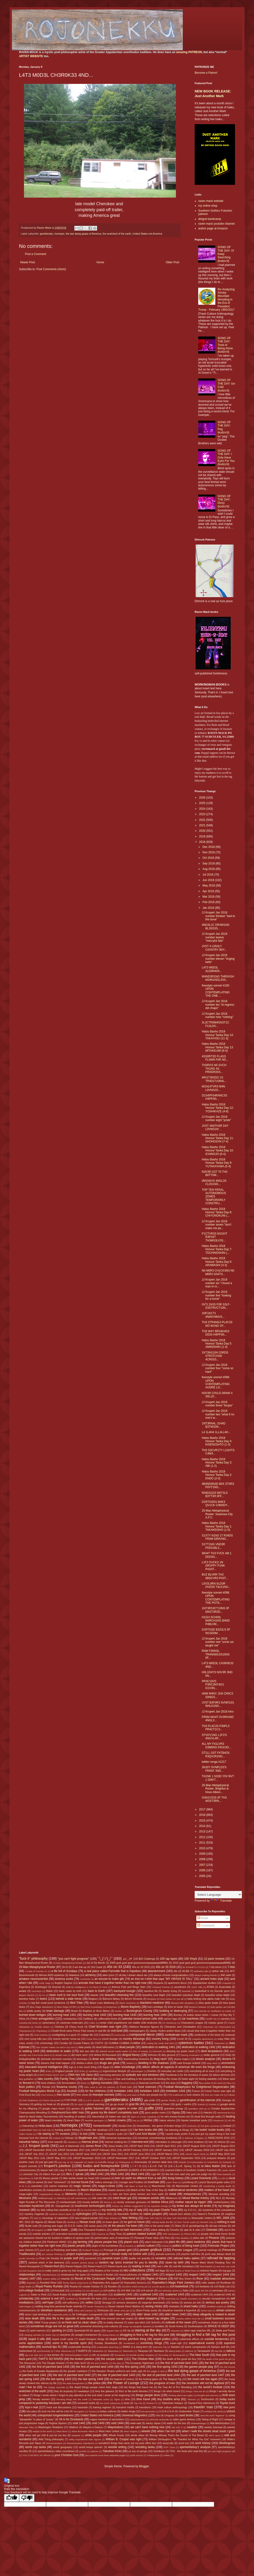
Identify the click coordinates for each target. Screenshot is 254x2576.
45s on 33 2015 (141, 1967)
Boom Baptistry (131, 2006)
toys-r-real (31, 2407)
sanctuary (217, 2290)
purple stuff (71, 2258)
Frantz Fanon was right (218, 2091)
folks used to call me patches (99, 2087)
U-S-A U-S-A (166, 2411)
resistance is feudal (102, 2274)
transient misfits (125, 2407)
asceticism (180, 1986)
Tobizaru (191, 2399)
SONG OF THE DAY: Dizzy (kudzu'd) (224, 501)
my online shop (207, 205)
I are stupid (120, 2129)
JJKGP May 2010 (219, 2154)
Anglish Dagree (63, 1982)
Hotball (227, 2125)
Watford (73, 2427)
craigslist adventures (202, 2039)
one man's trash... (58, 2229)
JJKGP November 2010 (86, 2158)
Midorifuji (61, 2198)
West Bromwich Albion (83, 2431)
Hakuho (207, 2112)
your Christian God (66, 2455)
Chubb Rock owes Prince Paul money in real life (78, 2030)
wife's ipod (214, 2435)
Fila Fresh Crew (127, 2083)
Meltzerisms (102, 2194)
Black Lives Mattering (102, 2002)
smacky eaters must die (188, 2318)
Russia (73, 2286)
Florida (46, 2086)
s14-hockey (76, 2290)
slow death (32, 2318)
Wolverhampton (54, 2443)
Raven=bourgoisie (29, 2266)
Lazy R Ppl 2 (66, 2170)
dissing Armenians (190, 2055)
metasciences (192, 2194)
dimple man (61, 2055)
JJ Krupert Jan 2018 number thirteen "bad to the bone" (218, 916)
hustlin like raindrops (96, 2129)
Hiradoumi (218, 2120)
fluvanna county (66, 2087)
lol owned (37, 2182)
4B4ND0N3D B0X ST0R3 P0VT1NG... (218, 1485)
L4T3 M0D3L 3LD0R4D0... (212, 969)
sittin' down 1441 (119, 2314)
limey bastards (224, 2174)
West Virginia (130, 2431)
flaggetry (186, 2083)
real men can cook (225, 2266)
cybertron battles (191, 2043)
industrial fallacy (29, 2142)
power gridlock (151, 2250)
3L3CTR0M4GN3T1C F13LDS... (215, 1024)
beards (94, 1995)
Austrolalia (225, 1986)
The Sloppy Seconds (54, 2387)
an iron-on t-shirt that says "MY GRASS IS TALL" (162, 1979)
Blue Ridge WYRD (66, 2007)
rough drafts (25, 2286)
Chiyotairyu (41, 2031)
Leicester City (30, 2174)
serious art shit (192, 2302)
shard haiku (190, 2306)
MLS (218, 2198)
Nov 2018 (209, 852)
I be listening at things (176, 2129)
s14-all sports (158, 2286)
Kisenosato (141, 2162)
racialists (160, 2258)
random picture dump (82, 2262)
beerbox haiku (27, 1998)
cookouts (230, 2034)
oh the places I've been (122, 2225)
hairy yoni (191, 2112)
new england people (86, 2218)
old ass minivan (218, 2225)
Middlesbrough (45, 2198)
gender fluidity (168, 2100)
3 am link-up (79, 1967)
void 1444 (117, 2423)
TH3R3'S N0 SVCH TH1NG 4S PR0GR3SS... (214, 1068)
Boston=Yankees (197, 2007)
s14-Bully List (222, 2286)
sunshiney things (151, 2343)
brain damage (55, 2011)
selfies (89, 2302)
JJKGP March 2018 (195, 2154)
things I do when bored (167, 2391)
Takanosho (127, 2351)
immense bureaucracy (119, 2137)
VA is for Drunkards (71, 2419)
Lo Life (221, 2178)
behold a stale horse (69, 1998)
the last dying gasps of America (83, 233)
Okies (177, 2225)
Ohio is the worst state (157, 2225)
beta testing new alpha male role (206, 1998)
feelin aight (188, 2078)
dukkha (130, 2063)
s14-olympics (92, 2290)
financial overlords (149, 2082)
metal (172, 2194)
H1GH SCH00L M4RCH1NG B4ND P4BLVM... (216, 1621)
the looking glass (148, 2379)
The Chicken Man (143, 2359)
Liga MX (155, 2174)
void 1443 (98, 2423)
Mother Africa (159, 2202)
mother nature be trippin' (191, 2202)
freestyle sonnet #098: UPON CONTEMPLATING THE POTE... (216, 1597)
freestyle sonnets (103, 2094)
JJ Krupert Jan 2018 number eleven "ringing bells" (218, 959)
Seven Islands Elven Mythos (124, 2306)
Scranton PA (114, 2298)
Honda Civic (125, 2125)
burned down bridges (32, 2015)
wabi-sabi (135, 2423)
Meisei (87, 2194)
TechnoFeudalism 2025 (76, 2355)
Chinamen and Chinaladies (180, 2026)
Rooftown (225, 2282)
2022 (202, 820)
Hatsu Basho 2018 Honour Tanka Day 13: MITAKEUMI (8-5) (218, 1047)
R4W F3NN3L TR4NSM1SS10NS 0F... (216, 1654)
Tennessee (119, 2355)
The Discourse (27, 2363)
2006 (202, 1870)
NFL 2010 (24, 2222)
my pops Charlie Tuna (163, 2210)
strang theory (109, 2335)
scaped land (79, 2294)
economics (228, 2063)
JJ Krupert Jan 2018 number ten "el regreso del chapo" (218, 1005)
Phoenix (214, 2238)
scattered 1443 (174, 2294)
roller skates (209, 2282)
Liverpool (105, 2178)
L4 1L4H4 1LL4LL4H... (216, 1432)
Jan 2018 (208, 907)
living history (175, 2178)
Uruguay (169, 2415)
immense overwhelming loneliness (157, 2137)
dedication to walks (59, 2051)
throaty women (41, 2399)
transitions (145, 2407)
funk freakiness (30, 2100)
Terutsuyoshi (178, 2355)
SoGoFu (156, 2322)
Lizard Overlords (200, 2178)
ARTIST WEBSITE (31, 56)
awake (22, 1991)
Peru (167, 2237)
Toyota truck (227, 2403)
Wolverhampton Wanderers (80, 2443)
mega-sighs (25, 2194)
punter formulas (27, 2258)
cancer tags (170, 2018)
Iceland (56, 2138)
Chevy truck (76, 2026)
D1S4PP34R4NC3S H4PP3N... (214, 1097)
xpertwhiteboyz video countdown (56, 2451)
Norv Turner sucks (186, 2222)
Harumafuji (98, 2116)
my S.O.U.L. (191, 2209)
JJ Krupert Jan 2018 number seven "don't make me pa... (216, 1225)
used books (186, 2415)
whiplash (76, 2435)
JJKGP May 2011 (29, 2158)
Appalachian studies (204, 1982)
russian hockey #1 (92, 2286)
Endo (48, 2071)
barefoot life (151, 1991)
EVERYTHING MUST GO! (51, 2075)
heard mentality (53, 2120)
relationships (27, 2274)
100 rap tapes (168, 1958)
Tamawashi (203, 2350)
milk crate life (99, 2198)
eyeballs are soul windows (142, 2074)
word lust (184, 2443)
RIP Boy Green (183, 2278)
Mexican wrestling (218, 2194)
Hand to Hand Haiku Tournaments (38, 2116)
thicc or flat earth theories (133, 2391)
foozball (72, 2091)
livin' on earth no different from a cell (138, 2178)
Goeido (201, 2104)
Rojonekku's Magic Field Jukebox (173, 2282)
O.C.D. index (75, 2225)
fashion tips (90, 2079)
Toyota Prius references (201, 2403)
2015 (202, 1820)
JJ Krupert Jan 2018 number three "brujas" (217, 1403)
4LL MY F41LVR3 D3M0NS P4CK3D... (216, 1745)
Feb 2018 (208, 902)
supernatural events (201, 2343)
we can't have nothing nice (148, 2427)
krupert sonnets (28, 2166)
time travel (143, 2399)
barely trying (170, 1991)
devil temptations (211, 2051)
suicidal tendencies (216, 2339)
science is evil (50, 2298)
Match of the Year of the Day (147, 2190)
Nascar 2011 (105, 2214)
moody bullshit (90, 2202)
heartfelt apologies (94, 2120)
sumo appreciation (31, 2343)
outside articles (41, 2233)
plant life (174, 2242)
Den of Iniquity (140, 2051)
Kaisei (91, 2162)
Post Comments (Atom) (51, 269)
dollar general (211, 2055)
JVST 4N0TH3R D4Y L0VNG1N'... (215, 1127)
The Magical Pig (172, 2379)
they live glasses (104, 2391)
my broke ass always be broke (191, 2206)
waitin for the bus (176, 2423)
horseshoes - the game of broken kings (158, 2125)
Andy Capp (44, 1983)
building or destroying (173, 2011)
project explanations (79, 2254)
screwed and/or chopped (141, 2298)
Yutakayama (153, 2455)
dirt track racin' (79, 2055)
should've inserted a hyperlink (179, 2310)
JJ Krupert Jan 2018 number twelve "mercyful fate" (214, 937)
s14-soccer (147, 2290)
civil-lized (116, 2030)
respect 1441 (150, 2274)
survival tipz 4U (51, 2347)
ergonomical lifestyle (114, 2071)
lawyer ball (47, 2170)
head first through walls (207, 2116)
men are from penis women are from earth (138, 2194)
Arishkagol (41, 1986)
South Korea (176, 2326)
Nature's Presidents (209, 2214)
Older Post (172, 262)
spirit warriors (37, 2330)
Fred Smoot (47, 2095)
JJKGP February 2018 (135, 2150)
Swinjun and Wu (220, 2346)
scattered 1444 (199, 2294)
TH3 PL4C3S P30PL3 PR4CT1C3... (216, 1727)
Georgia (226, 2100)
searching (170, 2298)
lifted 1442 (117, 2174)
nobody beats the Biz (162, 2222)
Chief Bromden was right (105, 2026)
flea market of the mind (210, 2083)
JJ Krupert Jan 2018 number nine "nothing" (217, 1015)
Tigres (117, 2399)
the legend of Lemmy (122, 2379)
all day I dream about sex (133, 1975)
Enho (82, 2071)
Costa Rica (92, 2039)
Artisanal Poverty (161, 1987)
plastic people (76, 2245)
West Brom (62, 2431)
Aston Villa (196, 1987)
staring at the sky (148, 2330)
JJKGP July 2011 (34, 2154)
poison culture (146, 2245)
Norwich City (206, 2222)
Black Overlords (127, 2003)
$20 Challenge (147, 1958)
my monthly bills (112, 2210)
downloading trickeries (136, 2059)
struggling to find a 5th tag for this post (205, 2334)
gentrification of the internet (197, 2100)
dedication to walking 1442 (199, 2047)
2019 (202, 836)
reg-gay (226, 2270)
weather (192, 2427)
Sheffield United (215, 2306)
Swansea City (160, 2347)
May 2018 (209, 885)
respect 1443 (197, 2274)
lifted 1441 (97, 2174)
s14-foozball (57, 2290)
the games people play (198, 2366)
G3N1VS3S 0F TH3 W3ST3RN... (214, 1799)
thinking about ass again (180, 2395)
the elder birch (78, 2363)
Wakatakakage (198, 2423)
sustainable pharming (107, 2347)
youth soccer (136, 2455)
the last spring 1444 (90, 2379)
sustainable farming (79, 2346)
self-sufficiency (70, 2302)
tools (126, 2403)
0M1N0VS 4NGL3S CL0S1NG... (214, 1182)
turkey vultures (108, 2411)
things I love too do (195, 2391)
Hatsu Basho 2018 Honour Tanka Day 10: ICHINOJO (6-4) (218, 1150)
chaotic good (215, 2022)
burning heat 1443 (124, 2015)
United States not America (147, 233)
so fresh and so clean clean (78, 2322)
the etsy (117, 2363)
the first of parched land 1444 (94, 2366)
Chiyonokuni (225, 2027)
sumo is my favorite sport (69, 2343)
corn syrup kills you (35, 2038)
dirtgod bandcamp (209, 219)
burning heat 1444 (155, 2015)
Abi (175, 1971)
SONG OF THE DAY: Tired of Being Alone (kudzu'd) (225, 345)
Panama (101, 2234)
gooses (75, 2108)
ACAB (185, 1971)
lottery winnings (104, 2182)
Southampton (195, 2326)
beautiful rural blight (153, 1995)
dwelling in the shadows (153, 2063)
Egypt (106, 2067)
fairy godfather (26, 2079)
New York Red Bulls (177, 2218)
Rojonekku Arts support (106, 2282)
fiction (84, 2083)
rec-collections (134, 2270)
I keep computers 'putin (109, 2133)
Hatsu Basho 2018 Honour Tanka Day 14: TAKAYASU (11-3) (218, 1035)
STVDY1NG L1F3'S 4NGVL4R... (214, 1736)
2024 (202, 808)
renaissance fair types (73, 2274)
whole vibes (137, 2435)
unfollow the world (213, 2411)
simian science (225, 2310)
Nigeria (39, 2222)
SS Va (126, 2330)
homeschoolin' (102, 2125)
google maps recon (53, 2108)
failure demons (221, 2074)
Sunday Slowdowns (106, 2343)
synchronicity (43, 2351)
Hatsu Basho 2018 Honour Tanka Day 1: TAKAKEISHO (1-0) (217, 1526)
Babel (49, 1991)
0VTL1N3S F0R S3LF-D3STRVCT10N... (216, 1306)
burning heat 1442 (94, 2015)
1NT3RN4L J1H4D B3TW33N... (214, 1425)
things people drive (148, 2395)
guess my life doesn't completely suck (114, 2112)
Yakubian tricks (112, 2451)
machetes (36, 2186)
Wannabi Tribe (26, 2427)
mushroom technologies (90, 2206)
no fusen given (110, 2222)
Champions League (192, 2022)
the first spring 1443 (164, 2366)
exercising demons (110, 2074)
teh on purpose (101, 2354)
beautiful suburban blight (186, 1995)
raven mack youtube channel (216, 223)
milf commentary (79, 2198)
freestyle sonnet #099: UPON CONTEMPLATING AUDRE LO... (216, 1382)
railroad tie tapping (221, 2258)
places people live (105, 2242)
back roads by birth (70, 1991)
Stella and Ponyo (225, 2330)
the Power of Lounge (123, 2383)
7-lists (231, 1967)
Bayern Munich (26, 1995)
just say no (63, 2162)
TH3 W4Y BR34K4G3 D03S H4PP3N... (215, 1333)
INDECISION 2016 (219, 2137)
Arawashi (226, 1983)
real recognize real (31, 2270)
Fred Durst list (27, 2094)
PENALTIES (190, 2234)
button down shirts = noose (202, 2014)
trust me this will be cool (55, 2411)
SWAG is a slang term (135, 2346)
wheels (145, 2431)
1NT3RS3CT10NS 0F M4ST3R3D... (215, 1610)
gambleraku (46, 233)
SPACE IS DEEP (218, 2326)
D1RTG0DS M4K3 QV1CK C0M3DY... (215, 1503)
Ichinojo (69, 2137)
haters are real (117, 2116)
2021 (202, 825)
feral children (48, 2082)
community (119, 2035)
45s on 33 (114, 1967)
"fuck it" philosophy (33, 1958)
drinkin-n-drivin (84, 2063)
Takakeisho (97, 2351)
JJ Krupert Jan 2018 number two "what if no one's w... (218, 1414)
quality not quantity (139, 2258)
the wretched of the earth (117, 233)
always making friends (205, 1975)
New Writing (129, 2218)
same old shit (201, 2290)
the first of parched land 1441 (179, 2363)
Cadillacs (88, 2018)
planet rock (131, 2242)
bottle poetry (34, 2010)
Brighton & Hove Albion (96, 2010)
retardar (65, 2278)
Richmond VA (131, 2278)
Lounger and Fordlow (131, 2182)
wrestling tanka (145, 2447)
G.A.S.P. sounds (91, 2100)
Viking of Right (210, 2419)
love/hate (153, 2182)
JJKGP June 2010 (85, 2154)
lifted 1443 (137, 2174)
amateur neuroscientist (33, 1979)
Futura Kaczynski (51, 2100)
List (36, 2178)
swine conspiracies (195, 2346)
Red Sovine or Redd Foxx (183, 2270)
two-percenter (148, 2411)
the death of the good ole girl (216, 2359)
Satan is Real (38, 2294)
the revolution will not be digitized (203, 2383)
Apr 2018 (208, 891)
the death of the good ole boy (179, 2359)
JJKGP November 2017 (120, 2158)
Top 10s (138, 2403)
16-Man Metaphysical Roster (67, 1963)
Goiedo (212, 2104)
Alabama (74, 1975)
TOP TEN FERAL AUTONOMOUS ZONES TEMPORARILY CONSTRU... (214, 1196)
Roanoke (31, 2282)
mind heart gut (122, 2198)
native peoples (152, 2214)
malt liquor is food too (135, 2186)
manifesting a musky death (217, 2186)
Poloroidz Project (218, 2245)
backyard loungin (125, 1991)
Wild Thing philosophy (51, 2439)
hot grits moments (210, 2126)
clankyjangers (137, 2030)
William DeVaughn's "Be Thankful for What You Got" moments (185, 2439)
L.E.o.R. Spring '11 (185, 2166)
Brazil (74, 2010)
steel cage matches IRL (197, 2330)
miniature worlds (148, 2198)
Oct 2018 (208, 857)
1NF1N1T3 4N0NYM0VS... (213, 1315)
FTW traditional (175, 2095)
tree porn (229, 2407)
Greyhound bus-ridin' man (67, 2112)
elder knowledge (124, 2067)
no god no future (134, 2222)
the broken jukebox (82, 2359)
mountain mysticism (31, 2206)
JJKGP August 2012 (223, 2145)
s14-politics (109, 2290)
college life (87, 2034)
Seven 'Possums (95, 2306)
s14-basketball (179, 2286)
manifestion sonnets (30, 2190)
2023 (202, 814)
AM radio (226, 1975)
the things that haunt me (138, 2387)
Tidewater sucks (100, 2399)
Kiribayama (124, 2162)
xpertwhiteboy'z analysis (195, 2447)
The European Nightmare (139, 2363)
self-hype (48, 2302)
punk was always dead (218, 2254)
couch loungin (110, 2038)
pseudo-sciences (165, 2254)
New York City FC (153, 2218)
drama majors (182, 2059)
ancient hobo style (211, 1979)
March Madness (91, 2190)
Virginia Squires (58, 2423)
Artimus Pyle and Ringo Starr (129, 1986)
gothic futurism (94, 2108)
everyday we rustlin (172, 2071)
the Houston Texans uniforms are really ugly (117, 2371)
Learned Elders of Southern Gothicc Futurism (191, 2170)
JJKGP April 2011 (166, 2145)
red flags (160, 2270)
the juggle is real (155, 2371)
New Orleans (111, 2218)
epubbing (94, 2071)
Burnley (178, 2014)
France (196, 2091)
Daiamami (219, 2043)
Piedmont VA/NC (57, 2241)
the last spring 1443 (58, 2379)
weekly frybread (213, 2427)
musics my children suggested (127, 2206)
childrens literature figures (144, 2026)
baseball (186, 1991)
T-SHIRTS (81, 2350)
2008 (202, 1859)
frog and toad (129, 2095)
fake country (45, 2079)
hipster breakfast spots (194, 2120)
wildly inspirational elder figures (85, 2439)
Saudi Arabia (59, 2294)
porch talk (45, 2250)
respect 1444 (220, 2274)
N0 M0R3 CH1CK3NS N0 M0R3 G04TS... (218, 1272)
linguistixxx (24, 2178)
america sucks (64, 1979)
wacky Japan (153, 2423)
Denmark (157, 2051)
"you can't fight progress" (73, 1958)
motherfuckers (221, 2202)
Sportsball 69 (81, 2330)
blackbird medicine (152, 2002)
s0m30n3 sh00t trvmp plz (135, 2286)
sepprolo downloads (153, 2302)
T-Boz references (62, 2351)
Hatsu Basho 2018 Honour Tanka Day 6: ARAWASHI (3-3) (217, 1262)
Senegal (107, 2302)
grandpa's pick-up (197, 2108)
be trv (42, 1995)
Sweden (175, 2346)
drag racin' (160, 2059)
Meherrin (70, 2194)
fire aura (170, 2082)
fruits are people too (151, 2094)
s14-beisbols (202, 2286)
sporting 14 (59, 2330)
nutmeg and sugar (52, 2225)
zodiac (166, 2455)
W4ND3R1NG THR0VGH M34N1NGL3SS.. (218, 978)
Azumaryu (36, 1991)
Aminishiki (85, 1979)
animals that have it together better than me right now (112, 1983)
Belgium (93, 1998)
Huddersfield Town (28, 2130)
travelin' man (203, 2407)
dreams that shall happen (55, 2063)
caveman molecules (71, 2022)
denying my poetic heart (180, 2051)
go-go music (117, 2104)
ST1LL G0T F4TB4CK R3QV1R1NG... (216, 1754)
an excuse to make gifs (109, 1979)
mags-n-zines (106, 2186)
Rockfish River (48, 2282)
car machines (190, 2018)
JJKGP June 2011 (112, 2154)
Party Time (115, 2233)
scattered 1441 (123, 2294)
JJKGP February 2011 (103, 2150)
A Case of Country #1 (36, 1971)
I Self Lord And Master (142, 2133)
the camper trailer (112, 2359)
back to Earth (96, 1991)
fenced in (28, 2083)
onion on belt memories (127, 2229)
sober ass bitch (136, 2322)
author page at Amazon (213, 228)
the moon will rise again (203, 2379)
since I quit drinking (36, 2314)
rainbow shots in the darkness (46, 2262)
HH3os (148, 2120)
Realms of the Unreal (107, 2270)
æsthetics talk (201, 1971)
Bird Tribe (76, 2002)
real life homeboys (183, 2266)
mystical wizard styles (60, 2214)
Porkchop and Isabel (65, 2250)
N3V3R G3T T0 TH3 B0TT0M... (214, 1173)
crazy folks (223, 2038)
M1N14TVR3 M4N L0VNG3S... (213, 1088)
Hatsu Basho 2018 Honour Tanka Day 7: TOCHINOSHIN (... (217, 1249)
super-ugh (176, 2343)
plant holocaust (153, 2241)
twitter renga (128, 2411)
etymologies (137, 2071)
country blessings (134, 2038)
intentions (72, 2142)
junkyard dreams (216, 2158)
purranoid (90, 2258)
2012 (202, 1837)
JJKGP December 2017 (71, 2150)
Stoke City (50, 2335)
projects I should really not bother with (123, 2254)
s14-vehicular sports (168, 2290)
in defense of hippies (193, 2138)
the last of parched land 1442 (72, 2375)
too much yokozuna (110, 2403)
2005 (202, 1876)
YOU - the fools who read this (186, 2451)
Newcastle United (202, 2218)
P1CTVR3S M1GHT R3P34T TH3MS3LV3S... (214, 1237)
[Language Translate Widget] (218, 1894)
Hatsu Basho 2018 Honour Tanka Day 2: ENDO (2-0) (217, 1475)
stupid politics (162, 2339)
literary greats (50, 2178)
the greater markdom (75, 2371)
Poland (165, 2245)
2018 (202, 842)
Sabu (185, 2290)
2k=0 (65, 1967)
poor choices (26, 2250)
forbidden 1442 (123, 2091)
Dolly (228, 2055)
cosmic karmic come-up (66, 2038)
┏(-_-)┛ (127, 1958)
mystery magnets (34, 2214)
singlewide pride (60, 2314)
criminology (46, 2043)
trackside (82, 2407)
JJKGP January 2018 (197, 2150)
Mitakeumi (172, 2198)
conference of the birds (207, 2034)
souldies (159, 2326)
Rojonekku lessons (135, 2282)
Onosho (174, 2229)
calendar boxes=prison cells (139, 2018)
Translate (221, 1900)
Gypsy (176, 2112)
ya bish (82, 2451)
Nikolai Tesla (55, 2222)
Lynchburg (188, 2182)
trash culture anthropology (172, 2407)
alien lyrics (108, 1975)
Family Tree (67, 2079)
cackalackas (70, 2018)
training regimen (102, 2407)
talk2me (189, 2351)
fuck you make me (214, 2095)
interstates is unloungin (168, 2141)
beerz (43, 1998)
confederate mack (176, 2034)
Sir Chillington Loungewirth (87, 2314)
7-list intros (215, 1967)
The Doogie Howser (53, 2363)
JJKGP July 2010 (225, 2150)
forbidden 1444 (175, 2091)
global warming (95, 2104)
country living (160, 2038)
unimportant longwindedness (55, 2415)
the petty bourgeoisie (73, 2383)
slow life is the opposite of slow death (70, 2318)
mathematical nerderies (183, 2190)
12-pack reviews (214, 1958)
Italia (232, 2142)
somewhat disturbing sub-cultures (99, 2326)
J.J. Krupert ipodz (36, 2146)
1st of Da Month (95, 1962)
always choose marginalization (171, 1975)
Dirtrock (152, 2055)
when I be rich (166, 2431)
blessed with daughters (183, 2003)
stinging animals (32, 2335)
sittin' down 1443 (175, 2314)
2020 (202, 830)
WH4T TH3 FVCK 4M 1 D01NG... (216, 1555)
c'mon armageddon (42, 2018)
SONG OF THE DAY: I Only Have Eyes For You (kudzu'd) (226, 457)
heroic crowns (117, 2120)
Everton (151, 2071)
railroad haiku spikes (186, 2258)
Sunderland (129, 2343)
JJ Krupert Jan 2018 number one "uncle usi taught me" (218, 1642)
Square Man (112, 2330)
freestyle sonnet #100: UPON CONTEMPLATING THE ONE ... (216, 990)
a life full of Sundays (64, 1971)
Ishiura (221, 2141)
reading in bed (141, 2266)
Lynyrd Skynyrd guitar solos (214, 2182)
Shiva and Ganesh (83, 2310)
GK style (78, 2104)
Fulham (231, 2095)
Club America (40, 2035)
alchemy (90, 1975)
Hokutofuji (28, 2125)
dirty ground (168, 2055)
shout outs (206, 2310)
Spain (22, 2330)
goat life (134, 2104)
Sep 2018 (209, 863)
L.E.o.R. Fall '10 (157, 2166)
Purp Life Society (49, 2258)
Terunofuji (163, 2355)
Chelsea (59, 2026)
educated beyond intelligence (43, 2067)
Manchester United (187, 2186)
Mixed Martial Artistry (195, 2198)
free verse (82, 2094)
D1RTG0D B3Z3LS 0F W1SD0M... (216, 1631)
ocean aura (95, 2225)
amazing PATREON (189, 52)
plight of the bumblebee (105, 2245)
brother (118, 2011)
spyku (97, 2330)
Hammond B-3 (224, 2112)
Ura (158, 2415)
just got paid (46, 2162)
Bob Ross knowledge (91, 2007)
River (200, 2278)
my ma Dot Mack (89, 2210)
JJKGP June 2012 (139, 2154)
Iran (210, 2141)
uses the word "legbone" (212, 2415)
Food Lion (126, 2086)
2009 (202, 1853)
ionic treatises (196, 2141)
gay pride (149, 2100)
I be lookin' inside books (209, 2129)
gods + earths (183, 2104)
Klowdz (182, 2162)
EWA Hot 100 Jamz (80, 2074)
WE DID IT (177, 2427)
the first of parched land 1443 (50, 2366)
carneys (225, 2018)
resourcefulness (128, 2274)
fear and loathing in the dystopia (134, 2078)
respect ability (49, 2278)
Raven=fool (51, 2266)
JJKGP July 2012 (59, 2154)
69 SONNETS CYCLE (193, 1967)
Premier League (182, 2250)
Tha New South (199, 2355)
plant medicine (196, 2242)
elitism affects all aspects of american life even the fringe (178, 2067)
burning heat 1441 (64, 2015)
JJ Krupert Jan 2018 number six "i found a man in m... (217, 1283)
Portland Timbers (91, 2250)
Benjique (151, 1999)
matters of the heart (216, 2190)
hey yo (135, 2120)
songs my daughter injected (137, 2326)
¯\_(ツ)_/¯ (105, 1958)
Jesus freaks (115, 2145)
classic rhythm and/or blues (165, 2030)
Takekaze (158, 2350)
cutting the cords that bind (160, 2043)
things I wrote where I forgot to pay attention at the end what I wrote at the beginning (81, 2395)
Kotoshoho (212, 2162)
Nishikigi (71, 2222)
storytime (65, 2334)
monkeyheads (68, 2202)
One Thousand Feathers (92, 2229)
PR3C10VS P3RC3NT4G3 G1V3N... (213, 1685)
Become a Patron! (206, 72)
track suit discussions (59, 2407)
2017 (202, 1809)
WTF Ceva (169, 2447)
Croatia (64, 2043)
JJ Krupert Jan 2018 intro (218, 1711)
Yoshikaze (159, 2451)
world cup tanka (35, 2447)
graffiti (149, 2108)
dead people (127, 2047)
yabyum (94, 2451)
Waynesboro (115, 2427)
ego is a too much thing (83, 2067)
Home (100, 262)
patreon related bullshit (141, 2233)
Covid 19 (182, 2038)
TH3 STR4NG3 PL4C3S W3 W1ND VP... (217, 1324)
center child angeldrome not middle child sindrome (128, 2022)
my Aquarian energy (157, 2206)
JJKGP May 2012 (56, 2158)
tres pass (31, 2411)
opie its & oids (192, 2229)
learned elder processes (94, 2170)
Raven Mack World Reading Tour (210, 2262)
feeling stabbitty (208, 2078)
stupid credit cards (62, 2339)
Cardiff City (210, 2018)
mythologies (83, 2214)
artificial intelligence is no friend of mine (86, 1987)
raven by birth (174, 2262)
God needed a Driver (158, 2104)
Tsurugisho (78, 2411)
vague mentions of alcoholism (107, 2419)
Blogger (144, 2466)
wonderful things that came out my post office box (127, 2443)
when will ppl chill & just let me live (45, 2435)
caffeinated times (107, 2018)
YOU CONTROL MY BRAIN (36, 2455)
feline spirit (229, 2078)
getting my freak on (45, 2104)
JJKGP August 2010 (194, 2145)
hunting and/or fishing (67, 2129)
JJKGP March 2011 (167, 2154)
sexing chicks (153, 2306)
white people (93, 2435)
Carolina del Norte (28, 2023)
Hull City (46, 2130)
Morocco (108, 2202)
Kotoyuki (227, 2162)
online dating (158, 2229)
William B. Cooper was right (123, 2439)
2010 (202, 1848)
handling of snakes (75, 2116)
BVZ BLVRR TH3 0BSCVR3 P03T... (215, 1576)
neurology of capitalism (55, 2218)
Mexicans (25, 2198)
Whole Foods (116, 2435)
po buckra (128, 2245)
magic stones (82, 2186)
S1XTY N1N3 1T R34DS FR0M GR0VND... (217, 1537)
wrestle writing (117, 2447)
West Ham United (109, 2431)
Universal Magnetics (134, 2415)
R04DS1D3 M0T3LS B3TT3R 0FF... (215, 1494)
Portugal (108, 2250)
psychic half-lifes (190, 2254)
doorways (82, 2059)
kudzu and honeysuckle (101, 2166)
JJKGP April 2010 (139, 2145)
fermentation (69, 2082)
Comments (206, 1925)
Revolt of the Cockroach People (95, 2278)
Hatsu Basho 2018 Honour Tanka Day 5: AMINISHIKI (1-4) (217, 1344)
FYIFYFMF (71, 2100)
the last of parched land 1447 (205, 2375)
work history (203, 2443)
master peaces (116, 2190)
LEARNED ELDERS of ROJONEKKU (137, 2170)
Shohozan (103, 2310)
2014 (202, 1826)
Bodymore (112, 2007)
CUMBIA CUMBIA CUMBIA (124, 2043)
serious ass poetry (217, 2302)
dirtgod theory (131, 2055)
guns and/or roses (155, 2112)
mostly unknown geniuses (131, 2202)
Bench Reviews (133, 1998)
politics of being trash (186, 2245)
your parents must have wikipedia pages (105, 2455)
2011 (202, 1842)
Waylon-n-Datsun (93, 2427)
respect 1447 (27, 2278)
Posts (202, 1918)
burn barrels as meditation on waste (212, 2011)
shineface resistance (54, 2310)
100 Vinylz (190, 1958)
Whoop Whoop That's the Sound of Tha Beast (177, 2435)
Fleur (229, 2083)
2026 (202, 797)
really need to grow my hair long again (67, 2270)
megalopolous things (50, 2194)
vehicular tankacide (159, 2419)
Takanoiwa (113, 2351)
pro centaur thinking (52, 2254)
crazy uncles (26, 2043)
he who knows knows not (175, 2116)
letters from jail (51, 2174)
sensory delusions (126, 2302)
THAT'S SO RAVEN (50, 2359)
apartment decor (177, 1982)
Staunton (175, 2330)
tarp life (218, 2351)
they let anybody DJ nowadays (71, 2391)
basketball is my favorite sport (212, 1991)
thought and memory (207, 2395)
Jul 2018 (208, 874)
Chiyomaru (208, 2027)
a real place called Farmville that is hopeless (112, 1971)
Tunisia (92, 2411)
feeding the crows (167, 2078)
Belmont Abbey (111, 1998)
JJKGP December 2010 (38, 2150)
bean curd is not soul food (66, 1995)
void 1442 (79, 2423)
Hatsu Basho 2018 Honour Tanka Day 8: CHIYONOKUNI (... (217, 1212)
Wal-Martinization (220, 2423)
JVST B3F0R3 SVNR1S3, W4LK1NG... (218, 1704)
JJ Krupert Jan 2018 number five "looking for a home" (216, 1295)
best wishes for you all (171, 1999)
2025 (202, 803)
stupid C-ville (36, 2339)
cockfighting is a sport (64, 2034)
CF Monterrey (169, 2023)
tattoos (230, 2351)
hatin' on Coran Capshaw (143, 2116)
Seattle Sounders (189, 2298)
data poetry (85, 2047)
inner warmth (55, 2141)
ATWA (210, 1986)
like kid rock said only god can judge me (188, 2174)
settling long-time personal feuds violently (58, 2306)
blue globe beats (208, 2002)
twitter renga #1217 (214, 1761)
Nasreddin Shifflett (128, 2214)
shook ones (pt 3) (123, 2310)
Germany (24, 2104)
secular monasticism (214, 2298)
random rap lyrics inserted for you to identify (128, 2262)
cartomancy (48, 2022)
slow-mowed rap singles (153, 2318)
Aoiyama (158, 1982)
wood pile (168, 2443)
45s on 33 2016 (166, 1967)
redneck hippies (209, 2270)
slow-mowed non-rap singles (117, 2318)
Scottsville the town (90, 2298)
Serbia (175, 2302)
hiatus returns (167, 2120)
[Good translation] (11, 2498)
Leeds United (228, 2170)
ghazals (65, 2104)
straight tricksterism (86, 2334)
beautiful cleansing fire (119, 1995)
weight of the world (42, 2431)
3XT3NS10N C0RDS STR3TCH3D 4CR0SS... (215, 1356)
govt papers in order (124, 2108)
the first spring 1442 (132, 2366)
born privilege (155, 2006)
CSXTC (99, 2043)
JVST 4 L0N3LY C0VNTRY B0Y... (214, 948)
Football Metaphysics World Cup (39, 2091)
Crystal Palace (81, 2043)
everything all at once (202, 2071)
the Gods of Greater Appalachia (41, 2371)
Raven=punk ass (117, 2266)
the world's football (210, 2387)
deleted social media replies (114, 2051)
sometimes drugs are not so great (52, 2326)
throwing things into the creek (72, 2399)
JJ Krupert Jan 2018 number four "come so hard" (217, 1368)
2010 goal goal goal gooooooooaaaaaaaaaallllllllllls (202, 1962)
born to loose (175, 2006)
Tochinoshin (207, 2399)
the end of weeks (99, 2363)
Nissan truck (87, 2222)
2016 (202, 1815)
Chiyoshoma (25, 2031)
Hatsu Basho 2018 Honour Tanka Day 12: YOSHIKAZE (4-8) (218, 1108)
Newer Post (27, 262)
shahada (174, 2306)
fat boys (108, 2079)
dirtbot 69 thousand (105, 2055)
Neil (36, 2218)
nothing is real (226, 2222)
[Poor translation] (26, 2498)
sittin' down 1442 (147, 2314)
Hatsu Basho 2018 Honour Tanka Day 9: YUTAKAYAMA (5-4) (217, 1163)
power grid (125, 2250)
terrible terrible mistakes (142, 2355)
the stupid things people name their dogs (94, 2387)
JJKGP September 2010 (186, 2158)
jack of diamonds (69, 2145)
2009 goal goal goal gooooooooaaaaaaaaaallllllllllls (139, 1962)
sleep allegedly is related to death (214, 2314)
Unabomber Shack (189, 2411)
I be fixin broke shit (145, 2129)
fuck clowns (193, 2094)
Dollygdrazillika (27, 2059)
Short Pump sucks (146, 2310)
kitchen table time (162, 2162)
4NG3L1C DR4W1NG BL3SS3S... (216, 926)
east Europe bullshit (188, 2063)
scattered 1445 (222, 2294)
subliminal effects (189, 2339)
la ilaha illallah (210, 2166)
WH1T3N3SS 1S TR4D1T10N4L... (214, 1079)
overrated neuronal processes (73, 2233)
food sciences (147, 2087)
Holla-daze (45, 2125)
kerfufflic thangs (106, 2162)
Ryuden (112, 2286)
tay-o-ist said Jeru (34, 2355)
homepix (59, 233)
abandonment (156, 1971)
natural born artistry (180, 2214)
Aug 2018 (209, 869)
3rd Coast (96, 1967)
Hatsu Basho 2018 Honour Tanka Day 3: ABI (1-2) (217, 1463)
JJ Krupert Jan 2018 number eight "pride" (216, 1118)
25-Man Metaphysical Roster (37, 1967)
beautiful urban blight (217, 1995)
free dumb (63, 2094)
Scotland (70, 2298)
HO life (231, 2120)
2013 (202, 1831)
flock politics (27, 2087)
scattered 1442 (148, 2294)
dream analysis (205, 2059)
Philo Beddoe (182, 2238)
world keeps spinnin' (91, 2447)
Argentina (24, 1986)
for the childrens (95, 2091)
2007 (202, 1865)
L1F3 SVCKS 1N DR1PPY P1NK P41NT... (213, 1566)
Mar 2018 (208, 896)
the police (94, 2383)
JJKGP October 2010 (153, 2158)
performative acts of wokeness (111, 2237)
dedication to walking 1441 (158, 2047)
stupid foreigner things (91, 2339)
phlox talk (198, 2237)
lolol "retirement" (57, 2182)
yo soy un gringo (137, 2451)
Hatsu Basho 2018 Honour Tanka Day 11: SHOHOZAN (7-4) (218, 1138)
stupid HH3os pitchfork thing (127, 2339)
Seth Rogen (25, 2306)
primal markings (208, 2250)
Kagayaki (78, 2162)
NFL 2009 (222, 2218)
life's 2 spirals (75, 2174)
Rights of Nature (156, 2278)
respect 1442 (173, 2274)
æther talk (218, 1971)
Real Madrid (206, 2266)
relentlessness (49, 2274)
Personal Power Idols (146, 2237)
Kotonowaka (196, 2162)
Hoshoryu (192, 2126)
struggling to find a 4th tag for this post (144, 2334)
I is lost (83, 2133)
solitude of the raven (178, 2322)
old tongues (37, 2230)
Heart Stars (73, 2120)
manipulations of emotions (61, 2190)
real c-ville (162, 2266)
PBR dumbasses (171, 2234)
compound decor (142, 2034)
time (127, 2399)
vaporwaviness (137, 2419)
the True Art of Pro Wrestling (175, 2387)
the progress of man (162, 2383)
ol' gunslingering (195, 2225)
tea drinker (53, 2354)
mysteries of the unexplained (218, 2209)
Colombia (104, 2034)
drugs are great (109, 2063)
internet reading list (116, 2141)
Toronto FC (152, 2403)
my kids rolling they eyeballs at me (56, 2209)
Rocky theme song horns (76, 2282)
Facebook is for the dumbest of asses (186, 2074)
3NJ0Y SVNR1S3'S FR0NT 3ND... (214, 1769)
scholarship (26, 2298)
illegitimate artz (88, 2138)
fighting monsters (101, 2083)
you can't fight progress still (221, 2451)
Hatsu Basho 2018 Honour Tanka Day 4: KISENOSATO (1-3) (217, 1441)
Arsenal (56, 1986)
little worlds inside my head (78, 2178)
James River (93, 2146)
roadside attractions (222, 2278)
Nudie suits (31, 2225)
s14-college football (31, 2290)
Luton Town (172, 2182)
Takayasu (143, 2350)
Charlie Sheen (42, 2027)
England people (64, 2071)
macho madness (58, 2186)
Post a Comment (35, 254)
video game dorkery (184, 2419)
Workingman (227, 2443)
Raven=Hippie (74, 2266)
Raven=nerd (95, 2266)
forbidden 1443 (149, 2091)
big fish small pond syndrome (48, 2002)
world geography (62, 2447)
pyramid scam (111, 2258)
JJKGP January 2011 (166, 2150)
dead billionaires (105, 2047)
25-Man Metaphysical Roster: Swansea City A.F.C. (217, 1514)
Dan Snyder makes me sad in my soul (55, 2047)
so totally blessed (113, 2322)
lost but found (79, 2182)
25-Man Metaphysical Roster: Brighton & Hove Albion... (215, 1789)
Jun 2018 (208, 880)
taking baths (175, 2351)
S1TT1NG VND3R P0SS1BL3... (213, 1546)
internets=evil (140, 2142)
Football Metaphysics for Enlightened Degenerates (196, 2087)
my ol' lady (135, 2210)
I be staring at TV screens (53, 2133)
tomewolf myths (86, 2403)
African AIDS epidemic (51, 1975)
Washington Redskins (50, 2427)
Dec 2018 (209, 847)
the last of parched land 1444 (161, 2375)
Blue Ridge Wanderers (41, 2007)
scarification (101, 2294)
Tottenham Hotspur (172, 2403)
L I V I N (135, 2166)
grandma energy (173, 2108)
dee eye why (87, 2051)
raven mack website (210, 201)
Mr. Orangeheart (60, 2205)
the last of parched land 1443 (116, 2375)
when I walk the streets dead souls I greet (208, 2431)
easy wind (212, 2063)
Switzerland (25, 2350)
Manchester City (161, 2186)
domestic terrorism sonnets (56, 2059)
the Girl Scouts (227, 2367)
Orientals (211, 2229)
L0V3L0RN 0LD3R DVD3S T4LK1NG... (216, 1585)
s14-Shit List (128, 2290)
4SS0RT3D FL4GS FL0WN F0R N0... (215, 1058)
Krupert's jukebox (57, 2166)
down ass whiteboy (104, 2059)
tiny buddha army (168, 2399)
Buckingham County (139, 2011)
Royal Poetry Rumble (49, 2286)
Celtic (92, 2023)
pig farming (80, 2242)
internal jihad (90, 2142)
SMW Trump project (45, 2322)
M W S (23, 2186)
